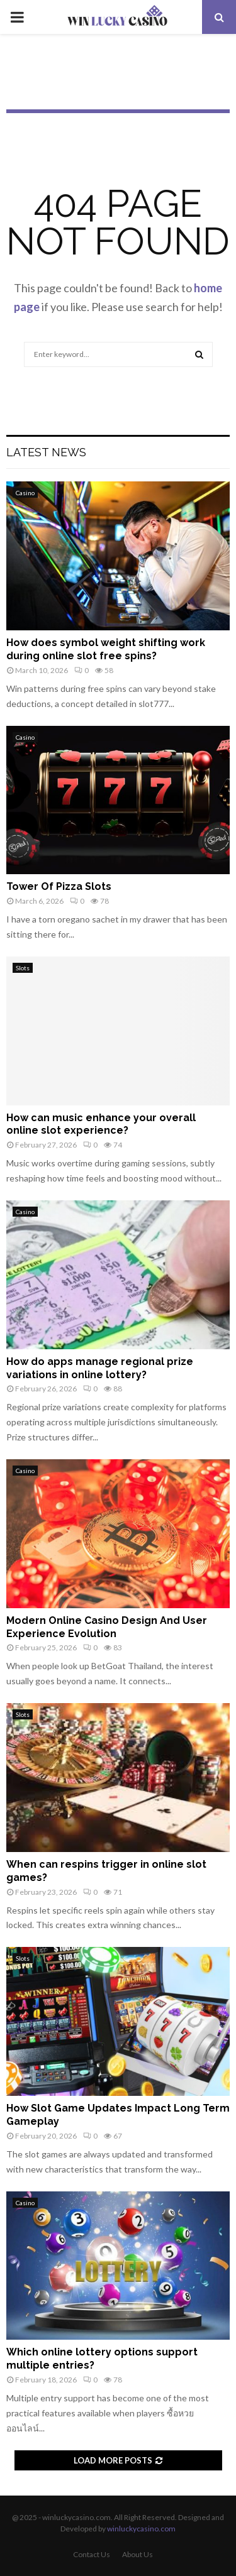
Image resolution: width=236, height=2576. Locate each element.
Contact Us (91, 2554)
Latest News (46, 452)
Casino (25, 492)
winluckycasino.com (141, 2528)
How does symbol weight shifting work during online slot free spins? (105, 649)
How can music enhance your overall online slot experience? (101, 1124)
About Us (137, 2554)
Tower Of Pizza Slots (58, 886)
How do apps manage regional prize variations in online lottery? (99, 1368)
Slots (23, 968)
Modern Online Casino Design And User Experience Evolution (106, 1627)
